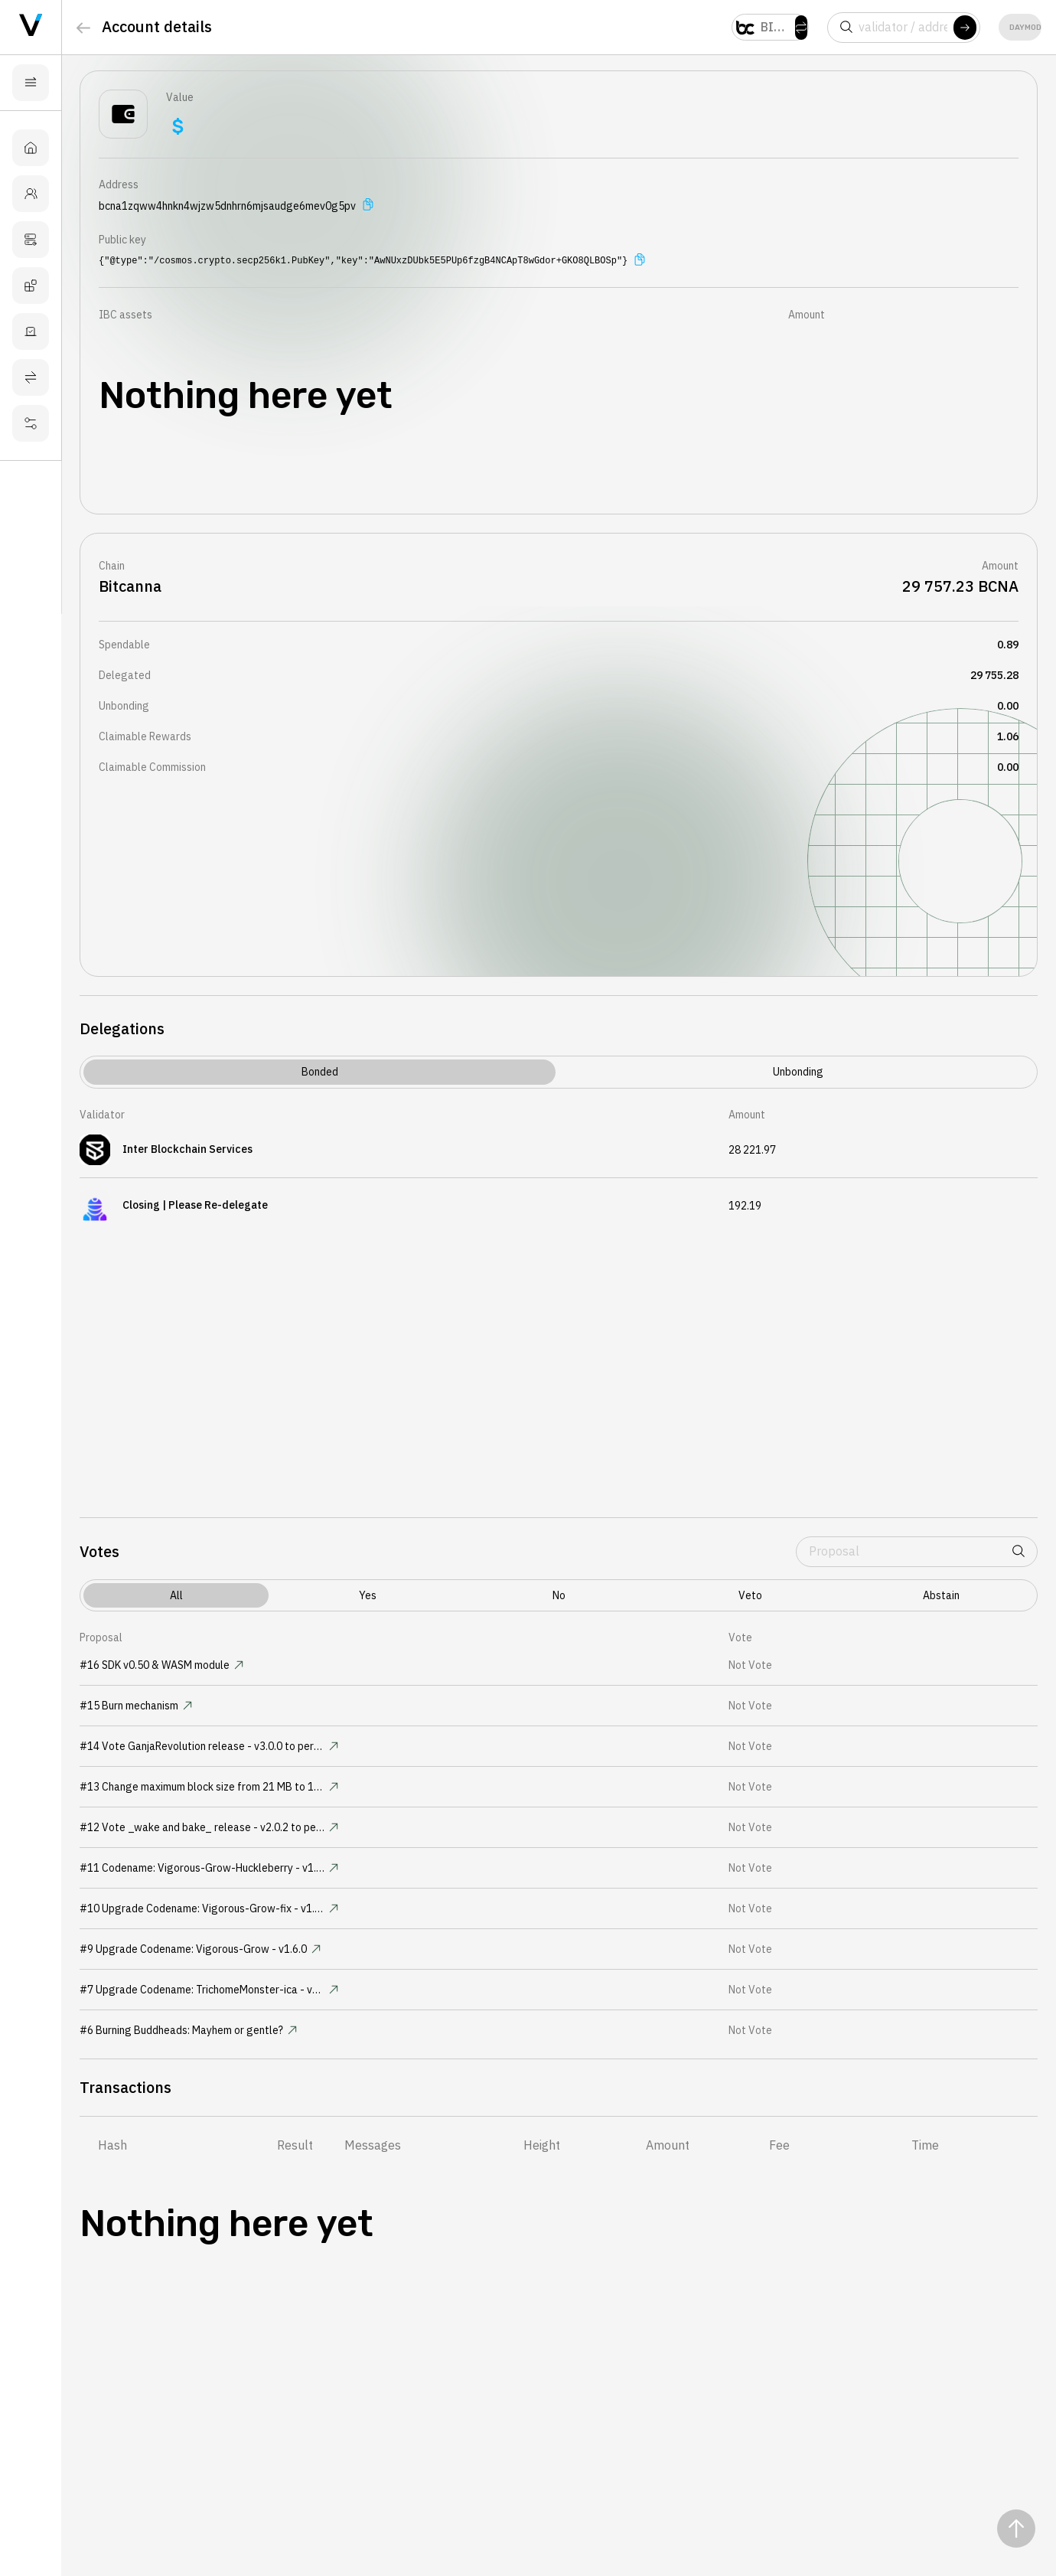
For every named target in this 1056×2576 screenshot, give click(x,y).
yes (367, 1594)
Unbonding (798, 1072)
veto (750, 1594)
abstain (941, 1594)
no (558, 1594)
